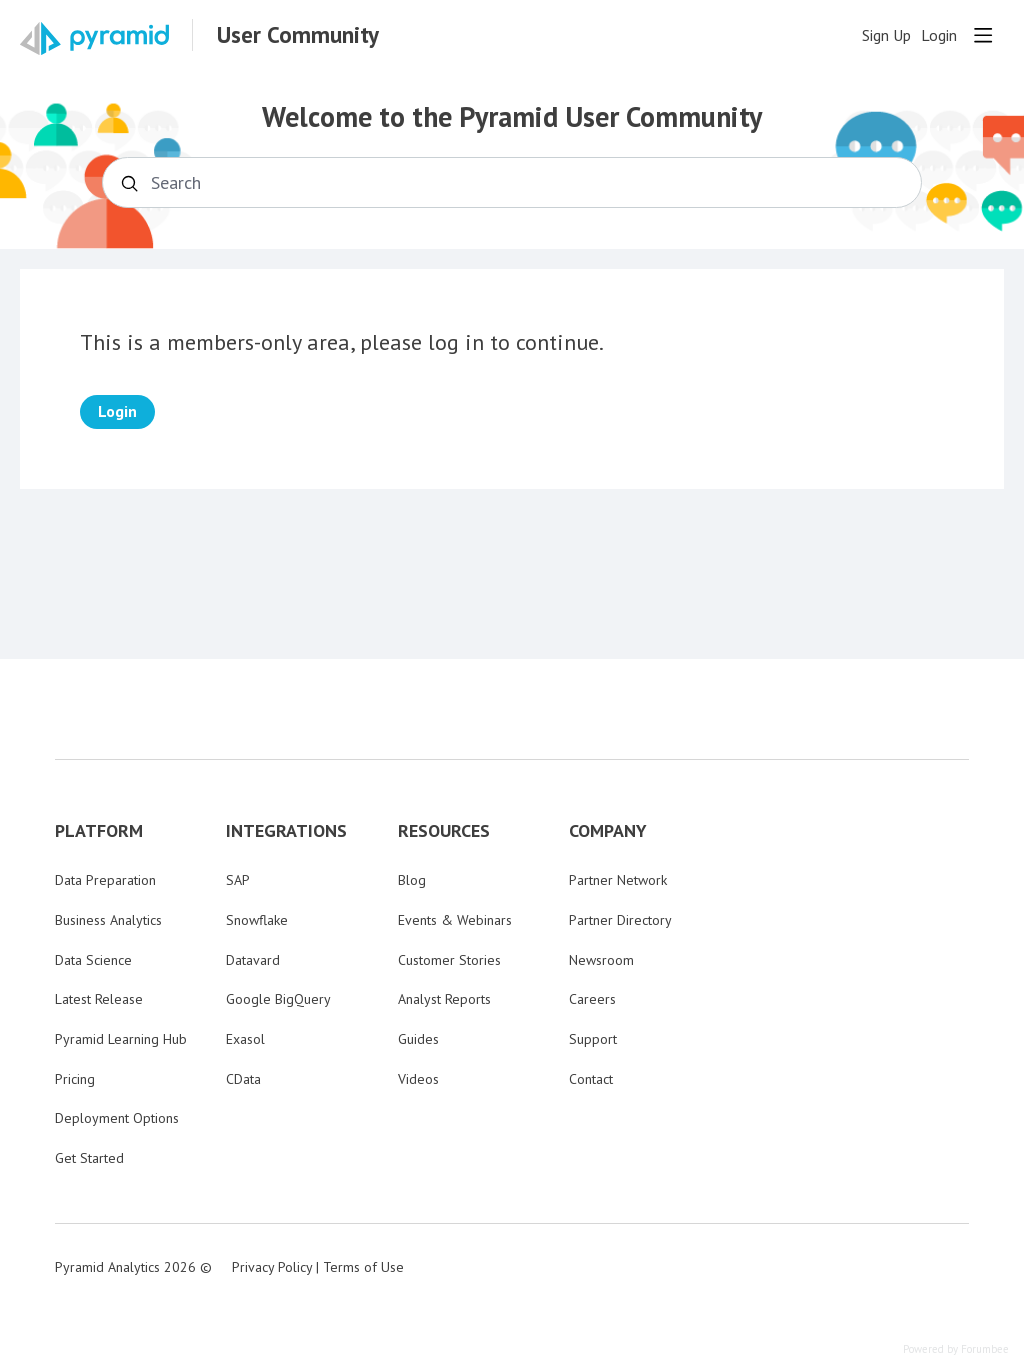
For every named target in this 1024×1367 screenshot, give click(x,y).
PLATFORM (99, 831)
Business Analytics (108, 920)
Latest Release (99, 999)
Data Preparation (105, 880)
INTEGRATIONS (286, 831)
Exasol (245, 1039)
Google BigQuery (278, 999)
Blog (412, 880)
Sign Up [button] (886, 35)
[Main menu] (983, 35)
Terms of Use (363, 1267)
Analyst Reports (444, 999)
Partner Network (618, 880)
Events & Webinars (455, 920)
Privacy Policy (272, 1267)
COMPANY (608, 831)
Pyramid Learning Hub (121, 1039)
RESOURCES (444, 831)
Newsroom (601, 960)
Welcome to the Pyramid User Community (512, 117)
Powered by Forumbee (956, 1349)
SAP (238, 880)
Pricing (75, 1079)
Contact (591, 1079)
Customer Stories (449, 960)
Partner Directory (620, 920)
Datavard (253, 960)
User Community (298, 35)
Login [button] (939, 35)
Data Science (93, 960)
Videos (418, 1079)
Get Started (89, 1158)
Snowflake (257, 920)
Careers (592, 999)
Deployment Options (117, 1118)
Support (593, 1039)
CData (243, 1079)
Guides (418, 1039)
